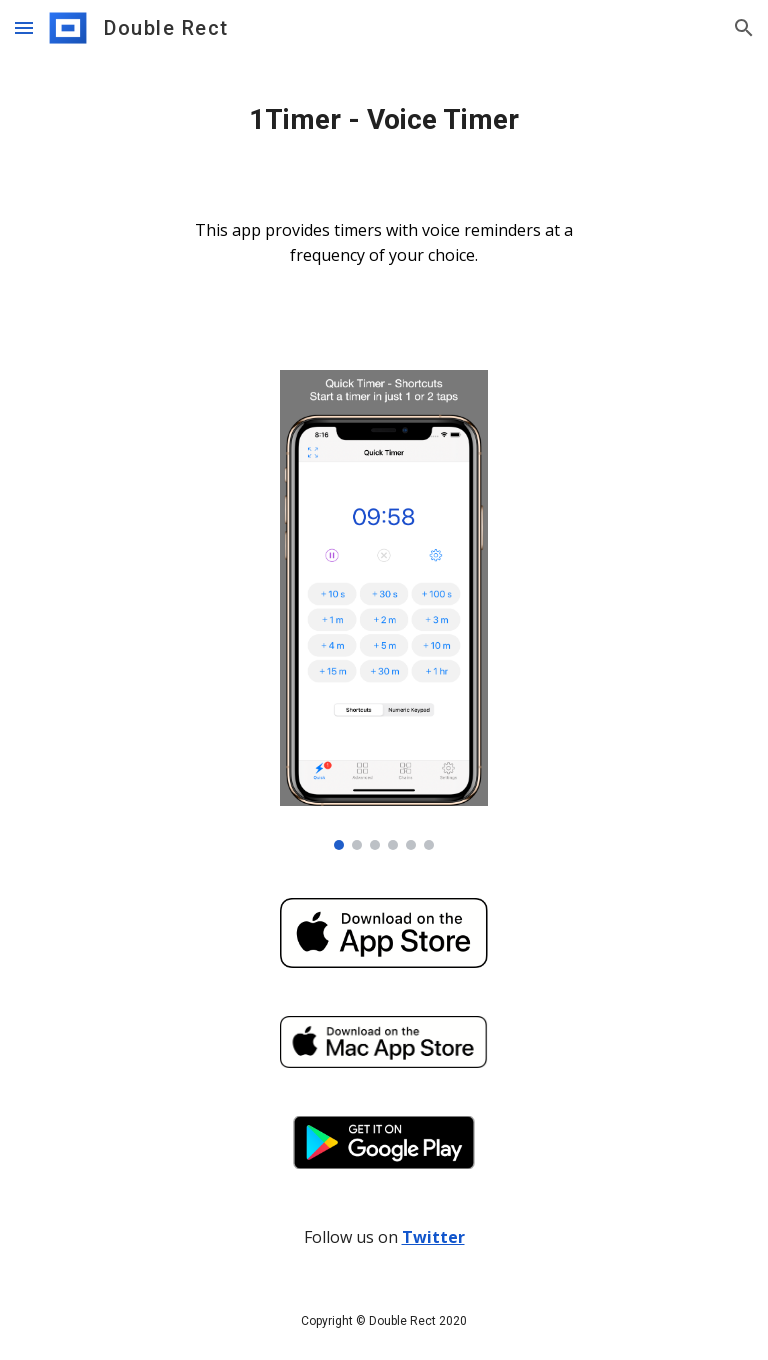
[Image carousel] (383, 610)
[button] (24, 27)
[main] (383, 120)
